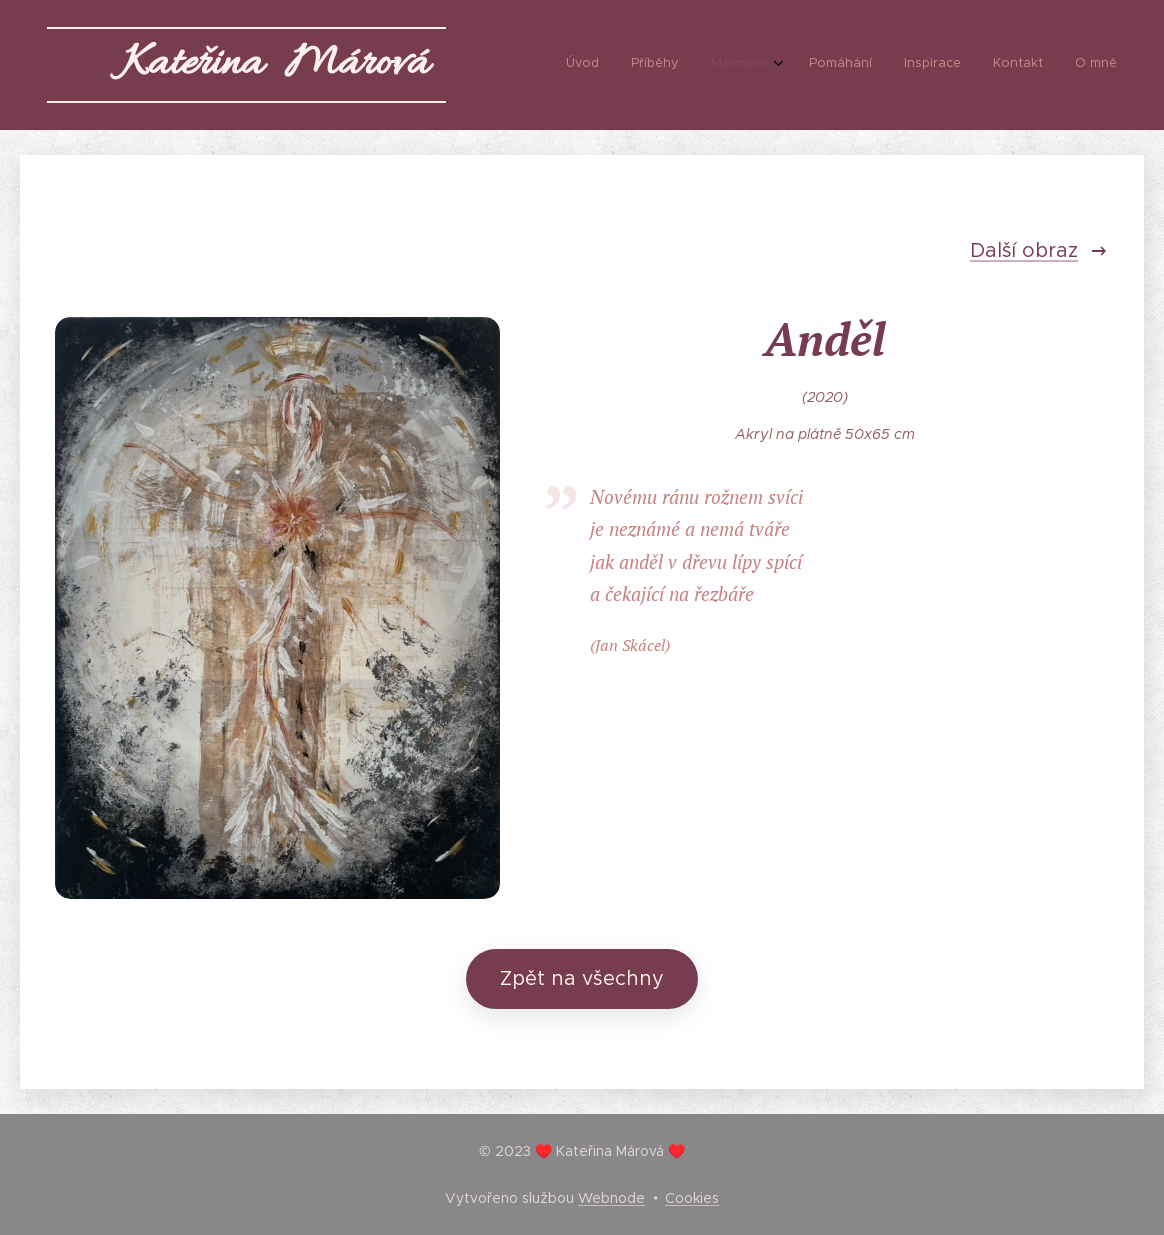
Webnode (611, 1198)
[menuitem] (920, 65)
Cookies (692, 1198)
